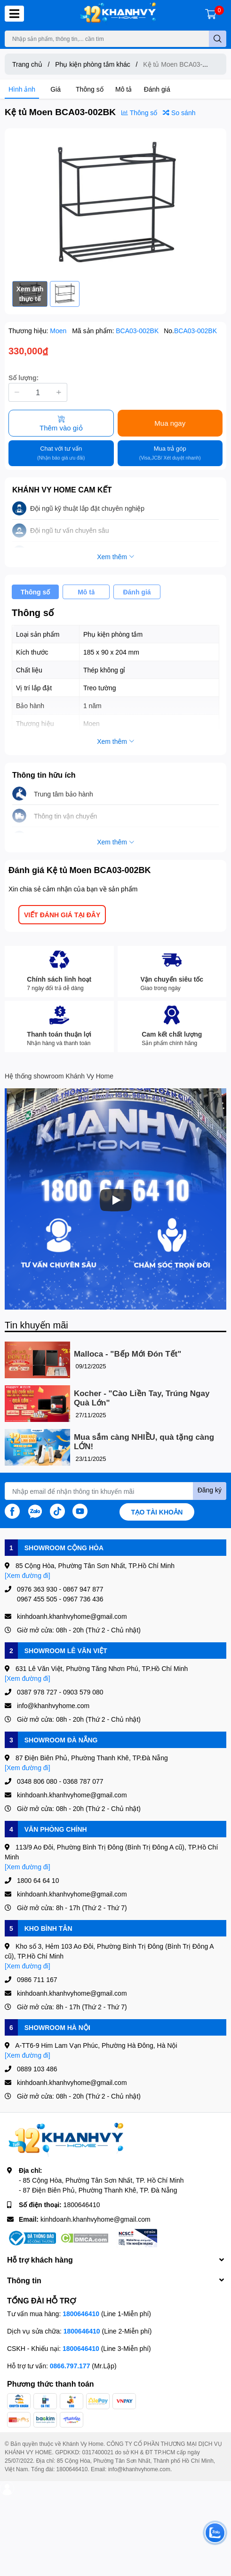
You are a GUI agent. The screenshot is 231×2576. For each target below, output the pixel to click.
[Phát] (116, 1200)
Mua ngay (169, 423)
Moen (59, 331)
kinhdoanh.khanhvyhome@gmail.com (95, 2219)
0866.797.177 (70, 2366)
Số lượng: (23, 378)
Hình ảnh (21, 89)
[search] (217, 39)
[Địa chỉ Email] (115, 1491)
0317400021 (97, 2452)
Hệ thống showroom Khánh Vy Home (59, 1076)
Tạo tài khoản (157, 1512)
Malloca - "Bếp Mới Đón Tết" (127, 1354)
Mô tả (123, 89)
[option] (115, 204)
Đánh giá (157, 89)
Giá (55, 89)
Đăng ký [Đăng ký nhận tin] (210, 1490)
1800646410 (82, 2205)
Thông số (90, 89)
